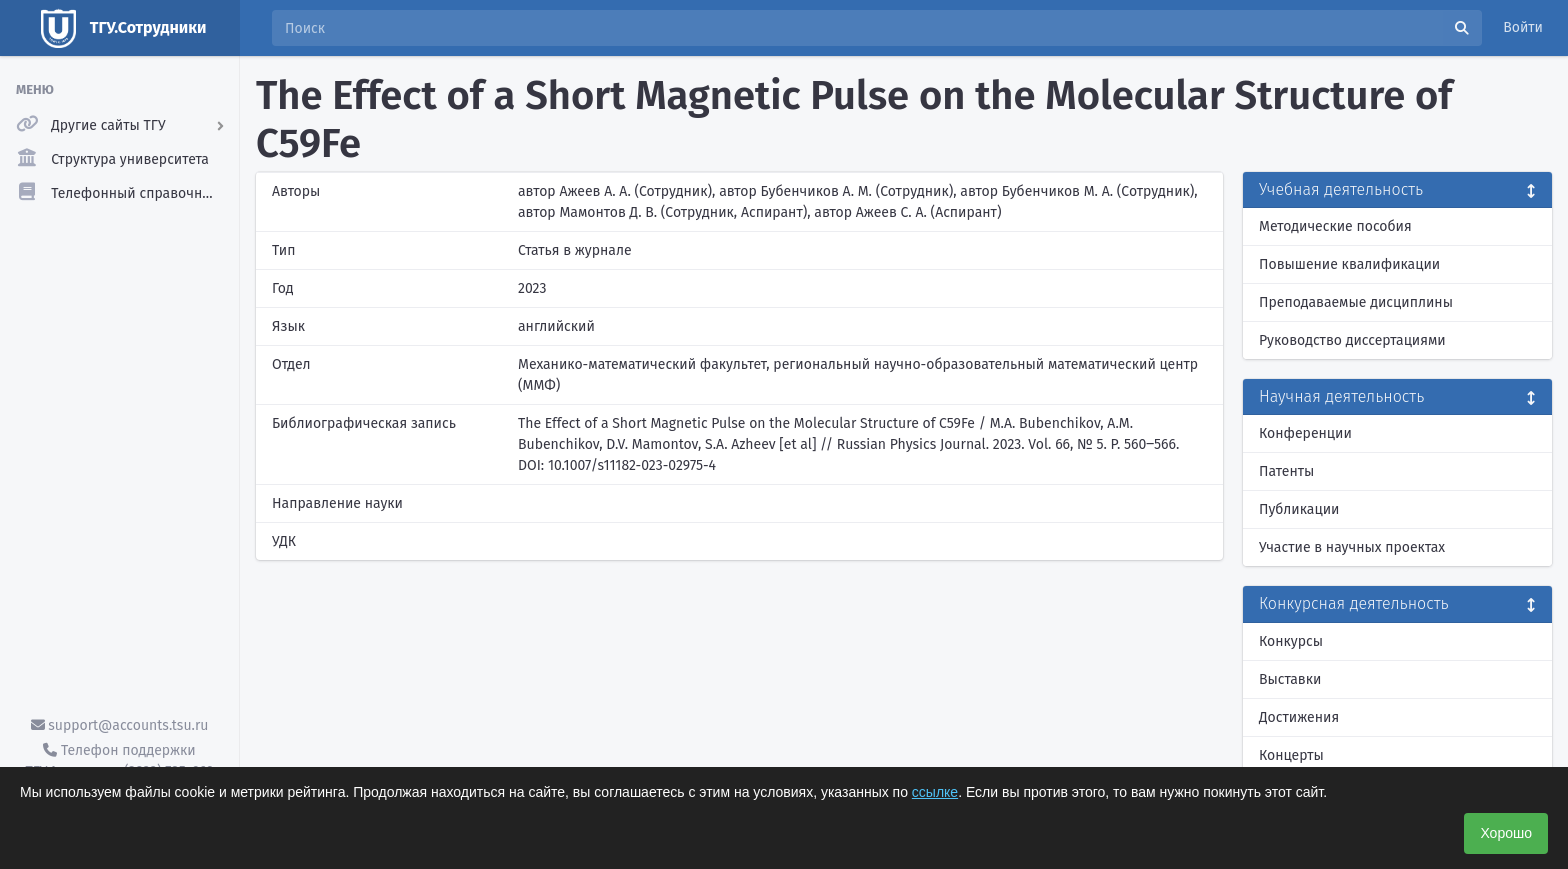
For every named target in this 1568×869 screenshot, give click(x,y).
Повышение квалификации (1349, 264)
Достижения (1299, 717)
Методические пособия (1335, 226)
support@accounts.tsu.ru (120, 725)
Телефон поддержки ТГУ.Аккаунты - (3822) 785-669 (119, 761)
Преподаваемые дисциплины (1356, 302)
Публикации (1299, 509)
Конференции (1305, 433)
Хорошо (1506, 833)
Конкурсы (1291, 641)
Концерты (1291, 755)
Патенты (1286, 471)
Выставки (1290, 679)
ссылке (935, 792)
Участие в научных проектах (1352, 547)
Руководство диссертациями (1352, 340)
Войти (1523, 27)
